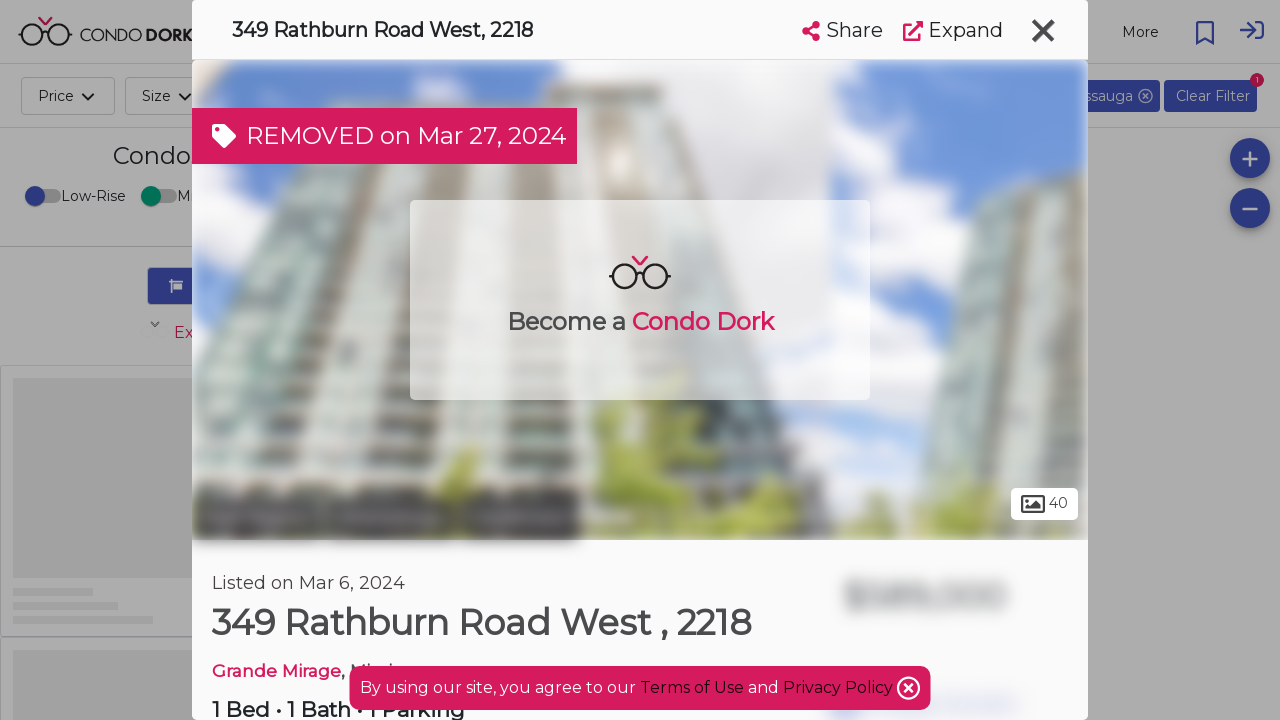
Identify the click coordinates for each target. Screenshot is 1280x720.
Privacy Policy (840, 687)
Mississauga (390, 518)
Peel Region (256, 518)
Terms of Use (692, 687)
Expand (953, 30)
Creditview (518, 518)
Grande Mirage (276, 670)
